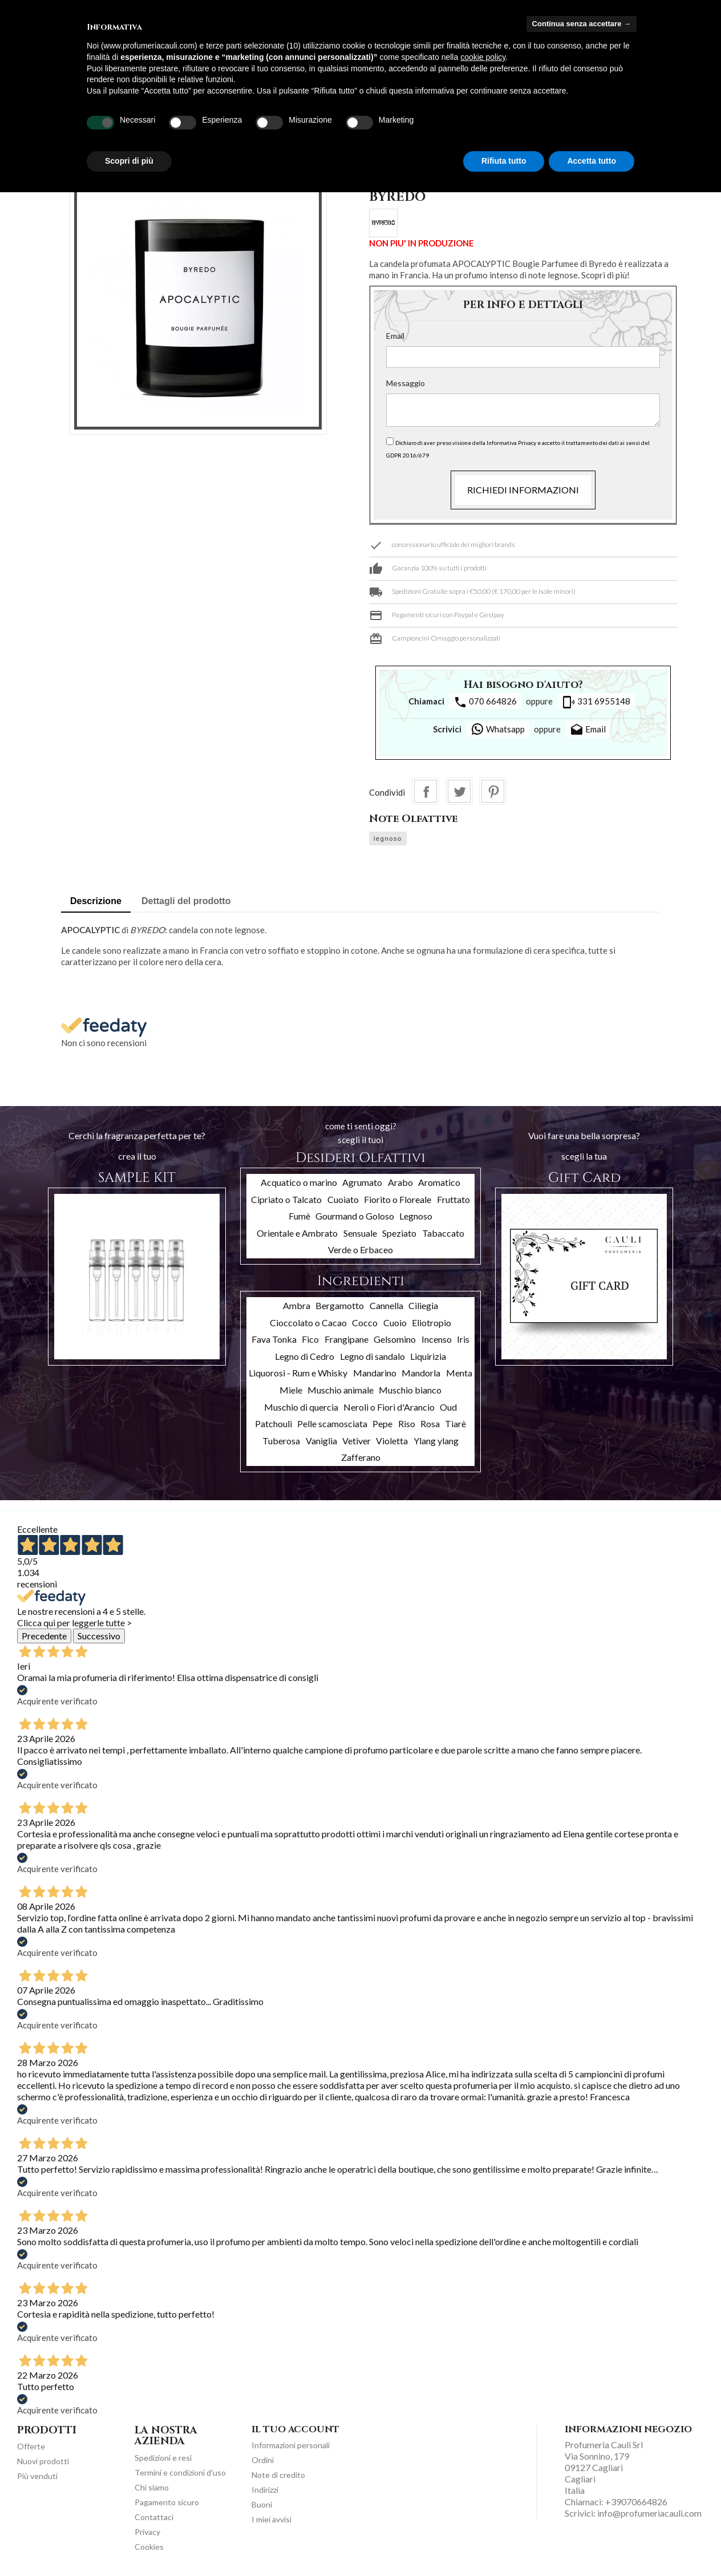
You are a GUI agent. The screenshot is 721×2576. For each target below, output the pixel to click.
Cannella (386, 1305)
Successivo (99, 1635)
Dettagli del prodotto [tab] (185, 901)
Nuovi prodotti (43, 2461)
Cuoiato (343, 1199)
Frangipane (346, 1339)
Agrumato (362, 1182)
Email (395, 336)
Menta (459, 1372)
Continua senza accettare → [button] (581, 23)
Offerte (31, 2446)
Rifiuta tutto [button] (503, 160)
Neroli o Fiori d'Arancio (389, 1407)
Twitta (459, 791)
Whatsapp (498, 729)
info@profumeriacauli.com (649, 2513)
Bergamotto (339, 1305)
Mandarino (374, 1372)
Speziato (399, 1233)
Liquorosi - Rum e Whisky (298, 1372)
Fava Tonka (274, 1339)
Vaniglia (321, 1440)
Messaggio (405, 383)
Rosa (430, 1423)
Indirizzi (265, 2489)
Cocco (365, 1322)
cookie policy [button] (482, 57)
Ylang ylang (436, 1440)
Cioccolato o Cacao (308, 1322)
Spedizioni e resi (163, 2457)
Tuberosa (281, 1440)
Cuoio (395, 1322)
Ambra (296, 1305)
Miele (291, 1389)
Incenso (437, 1339)
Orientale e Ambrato (297, 1233)
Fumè (299, 1215)
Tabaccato (443, 1233)
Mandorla (421, 1372)
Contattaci (154, 2517)
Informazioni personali (291, 2445)
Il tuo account (295, 2429)
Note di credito (278, 2475)
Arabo (400, 1182)
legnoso (388, 838)
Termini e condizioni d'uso (180, 2472)
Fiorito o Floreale (397, 1199)
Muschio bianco (410, 1389)
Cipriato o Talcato (286, 1199)
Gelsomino (395, 1339)
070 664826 (485, 702)
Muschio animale (340, 1389)
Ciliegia (423, 1305)
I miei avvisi (271, 2519)
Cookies (149, 2546)
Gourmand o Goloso (354, 1215)
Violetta (392, 1440)
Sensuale (360, 1233)
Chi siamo (152, 2487)
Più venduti (37, 2476)
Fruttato (453, 1199)
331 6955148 (596, 702)
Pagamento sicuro (167, 2502)
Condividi (425, 791)
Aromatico (439, 1182)
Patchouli (273, 1423)
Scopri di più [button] (129, 160)
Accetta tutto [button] (591, 160)
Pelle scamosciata (332, 1423)
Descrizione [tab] (95, 901)
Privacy (147, 2532)
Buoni (262, 2504)
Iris (463, 1339)
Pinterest (493, 791)
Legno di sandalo (372, 1356)
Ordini (263, 2460)
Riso (406, 1423)
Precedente (44, 1635)
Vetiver (356, 1440)
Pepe (382, 1423)
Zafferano (360, 1457)
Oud (448, 1407)
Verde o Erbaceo (360, 1249)
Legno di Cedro (304, 1356)
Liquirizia (428, 1356)
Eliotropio (431, 1322)
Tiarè (455, 1423)
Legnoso (415, 1215)
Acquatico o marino (299, 1182)
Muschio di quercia (301, 1407)
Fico (310, 1339)
